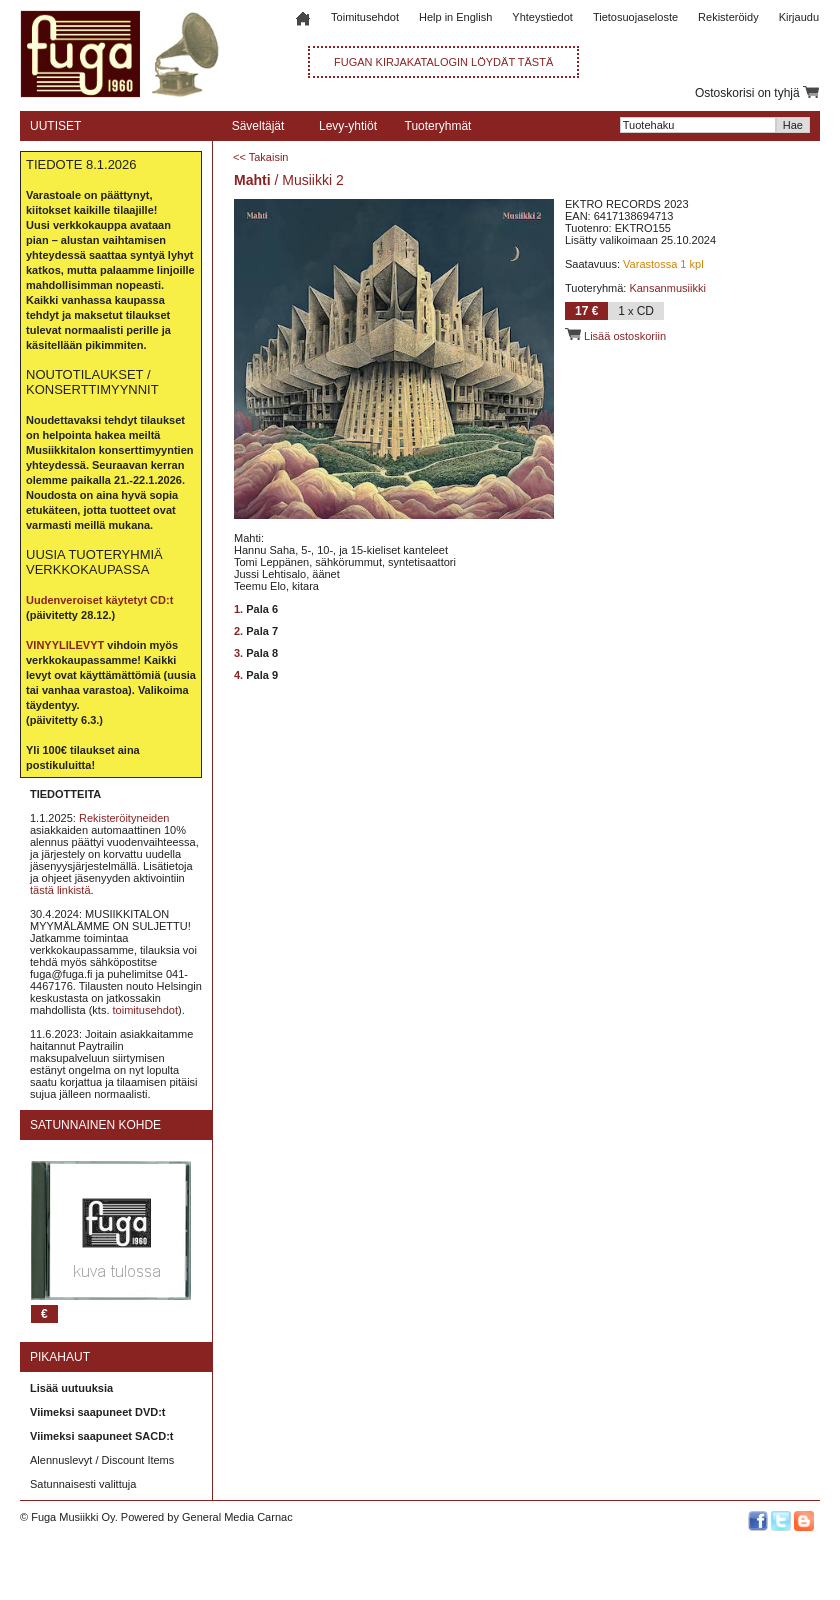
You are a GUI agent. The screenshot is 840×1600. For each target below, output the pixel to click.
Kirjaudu (799, 17)
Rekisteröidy (728, 17)
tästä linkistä (60, 890)
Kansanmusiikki (667, 288)
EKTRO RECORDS (613, 204)
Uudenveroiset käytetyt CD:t (99, 600)
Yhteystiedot (542, 17)
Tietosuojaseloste (635, 17)
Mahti (252, 180)
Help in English (455, 17)
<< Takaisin (260, 157)
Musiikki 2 (312, 180)
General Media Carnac (237, 1517)
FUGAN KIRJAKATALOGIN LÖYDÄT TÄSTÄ (443, 62)
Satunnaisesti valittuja (83, 1484)
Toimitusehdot (365, 17)
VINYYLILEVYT (65, 645)
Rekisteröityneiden (124, 818)
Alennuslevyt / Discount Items (102, 1460)
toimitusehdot (145, 1010)
